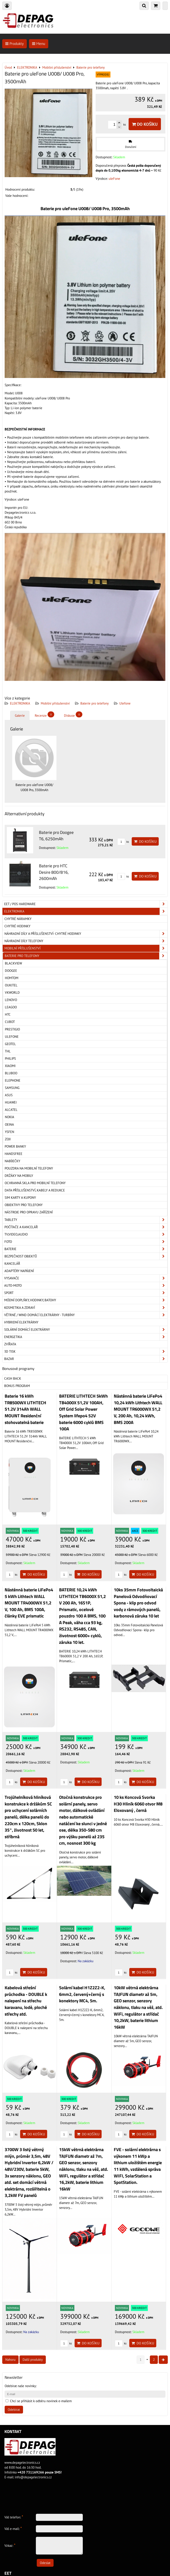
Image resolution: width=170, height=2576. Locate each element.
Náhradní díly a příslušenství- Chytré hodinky (85, 933)
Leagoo (11, 1007)
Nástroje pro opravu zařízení (29, 1212)
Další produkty (33, 2359)
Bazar (86, 1358)
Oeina (9, 1124)
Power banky (15, 1146)
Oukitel (11, 985)
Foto (85, 1241)
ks (123, 842)
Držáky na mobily (19, 1176)
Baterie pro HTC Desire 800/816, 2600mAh (54, 872)
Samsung (12, 1088)
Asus (9, 1095)
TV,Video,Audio (85, 1234)
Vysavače (86, 1278)
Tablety (85, 1219)
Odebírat (14, 2409)
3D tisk (86, 1351)
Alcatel (11, 1110)
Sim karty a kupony (20, 1197)
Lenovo (11, 1000)
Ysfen (9, 1132)
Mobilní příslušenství (55, 703)
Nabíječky (12, 1161)
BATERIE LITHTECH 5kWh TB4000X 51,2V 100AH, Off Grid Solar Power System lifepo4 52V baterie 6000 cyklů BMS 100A (83, 1412)
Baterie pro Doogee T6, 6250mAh (56, 835)
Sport (86, 1292)
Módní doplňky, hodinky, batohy (86, 1300)
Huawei (11, 1102)
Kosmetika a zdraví (86, 1307)
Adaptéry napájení (19, 1271)
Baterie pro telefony (94, 703)
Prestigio (12, 1029)
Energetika (86, 1336)
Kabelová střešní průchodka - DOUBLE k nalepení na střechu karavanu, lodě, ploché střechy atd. (26, 2000)
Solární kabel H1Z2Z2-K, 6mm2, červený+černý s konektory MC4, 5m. (82, 1994)
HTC (8, 1014)
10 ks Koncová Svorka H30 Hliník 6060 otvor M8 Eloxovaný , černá (138, 1804)
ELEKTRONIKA (20, 703)
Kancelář (12, 1263)
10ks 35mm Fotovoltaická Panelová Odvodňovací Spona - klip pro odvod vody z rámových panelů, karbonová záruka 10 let (138, 1602)
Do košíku (145, 124)
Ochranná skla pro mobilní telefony (35, 1183)
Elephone (12, 1080)
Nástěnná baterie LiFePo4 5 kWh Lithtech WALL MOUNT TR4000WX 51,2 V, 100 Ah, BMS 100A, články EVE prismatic (29, 1602)
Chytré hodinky (17, 926)
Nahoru (10, 2359)
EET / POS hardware (86, 904)
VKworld (12, 992)
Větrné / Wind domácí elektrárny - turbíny (86, 1315)
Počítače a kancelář (85, 1227)
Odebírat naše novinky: (21, 2386)
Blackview (13, 963)
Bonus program (17, 1386)
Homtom (11, 978)
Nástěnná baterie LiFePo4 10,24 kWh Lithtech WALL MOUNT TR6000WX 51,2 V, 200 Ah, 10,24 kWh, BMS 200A (138, 1409)
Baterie (85, 1249)
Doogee (11, 970)
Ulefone (125, 703)
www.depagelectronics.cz (22, 2462)
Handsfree (13, 1154)
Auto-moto (86, 1285)
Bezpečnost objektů (85, 1256)
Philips (10, 1058)
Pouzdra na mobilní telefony (29, 1168)
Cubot (10, 1022)
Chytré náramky (17, 919)
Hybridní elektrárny (21, 1322)
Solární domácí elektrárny (86, 1329)
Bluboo (11, 1073)
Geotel (10, 1044)
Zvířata (10, 1344)
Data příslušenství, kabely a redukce (35, 1190)
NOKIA (9, 1117)
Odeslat (45, 2563)
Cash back (12, 1378)
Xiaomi (10, 1066)
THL (8, 1051)
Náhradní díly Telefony (85, 941)
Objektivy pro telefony (23, 1205)
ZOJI (8, 1139)
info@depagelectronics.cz (33, 2477)
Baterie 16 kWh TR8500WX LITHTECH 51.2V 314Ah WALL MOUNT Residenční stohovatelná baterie (25, 1409)
